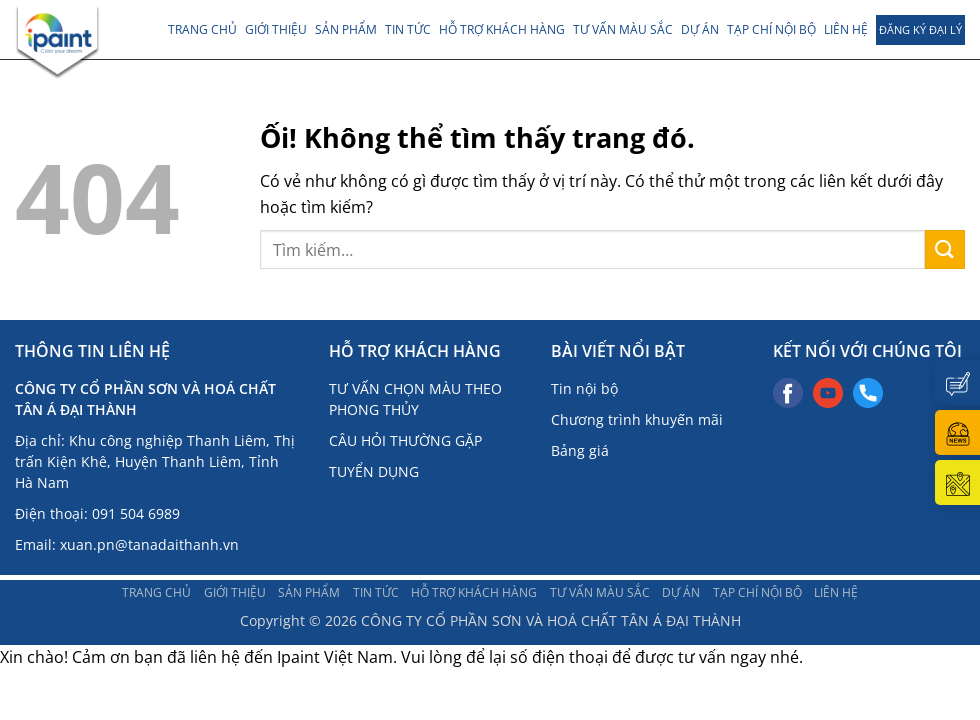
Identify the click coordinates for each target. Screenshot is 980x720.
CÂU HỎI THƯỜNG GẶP (405, 440)
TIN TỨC (408, 29)
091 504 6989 (136, 513)
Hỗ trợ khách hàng (502, 29)
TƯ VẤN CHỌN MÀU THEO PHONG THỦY (415, 399)
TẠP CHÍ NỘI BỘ (771, 29)
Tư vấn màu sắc (623, 29)
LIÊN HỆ (846, 29)
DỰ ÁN (700, 29)
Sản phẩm (346, 29)
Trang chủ (202, 29)
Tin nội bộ (584, 388)
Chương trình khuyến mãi (637, 419)
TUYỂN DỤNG (374, 471)
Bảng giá (580, 450)
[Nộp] (945, 249)
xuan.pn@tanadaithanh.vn (149, 544)
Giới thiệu (276, 29)
